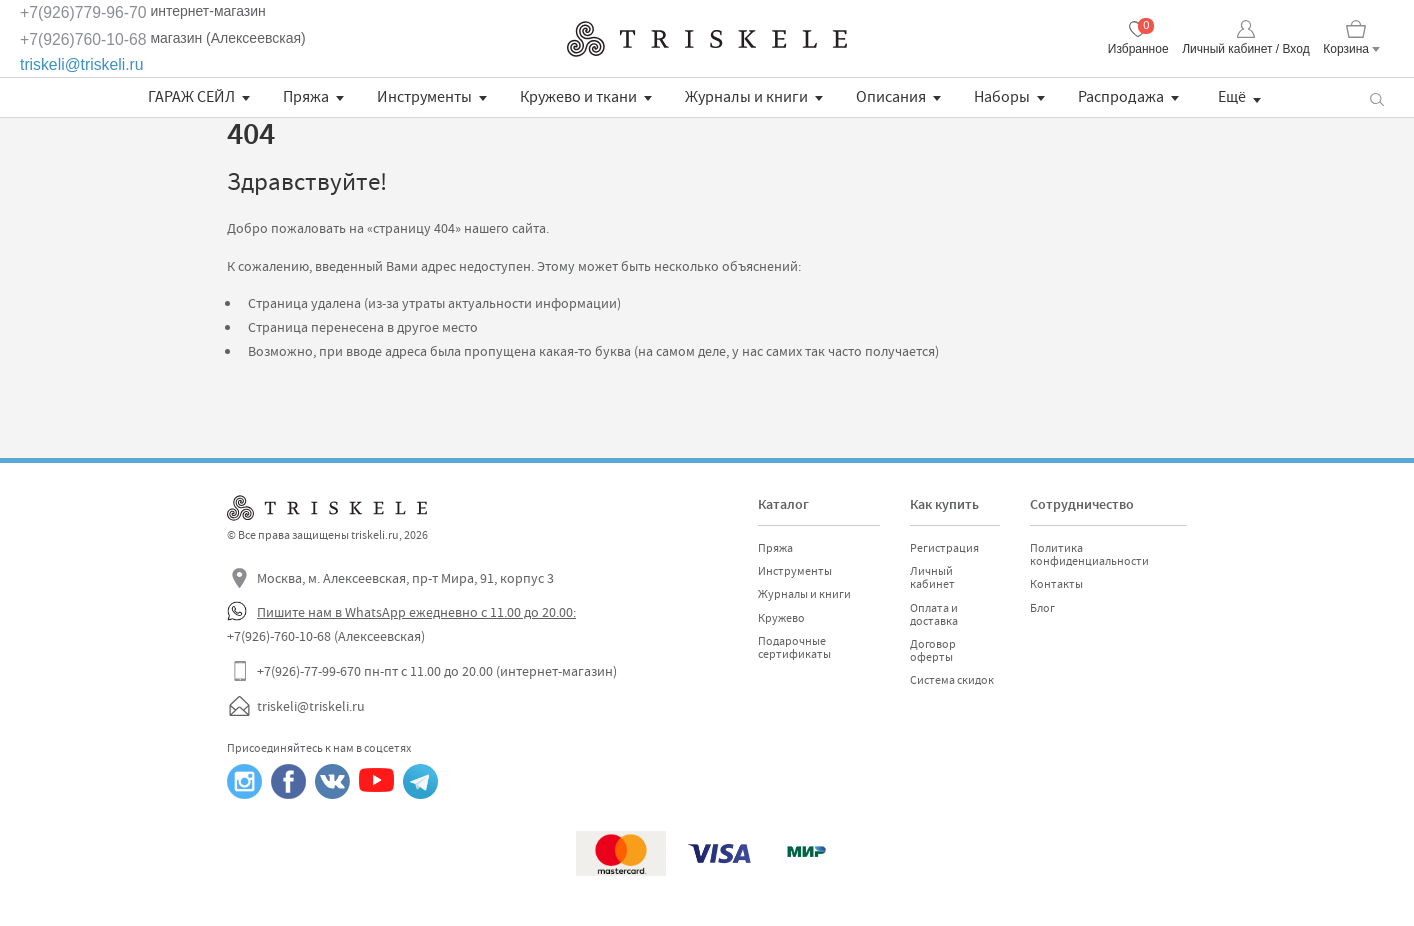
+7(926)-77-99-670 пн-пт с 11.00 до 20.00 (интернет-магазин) (437, 671)
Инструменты (424, 97)
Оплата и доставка (934, 614)
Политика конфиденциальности (1089, 554)
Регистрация (944, 548)
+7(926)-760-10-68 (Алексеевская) (326, 636)
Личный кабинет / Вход (1245, 49)
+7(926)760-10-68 (83, 39)
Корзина (1346, 49)
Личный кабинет (932, 577)
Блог (1042, 608)
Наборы (1002, 97)
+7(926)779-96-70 (83, 12)
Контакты (1056, 584)
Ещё (1232, 97)
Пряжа (306, 97)
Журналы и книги (746, 97)
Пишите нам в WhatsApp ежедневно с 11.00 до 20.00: (416, 612)
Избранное (1138, 49)
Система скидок (952, 680)
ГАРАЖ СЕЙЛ (191, 97)
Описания (891, 97)
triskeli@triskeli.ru (82, 64)
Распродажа (1121, 97)
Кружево (781, 618)
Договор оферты (933, 650)
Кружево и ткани (578, 97)
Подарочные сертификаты (794, 647)
